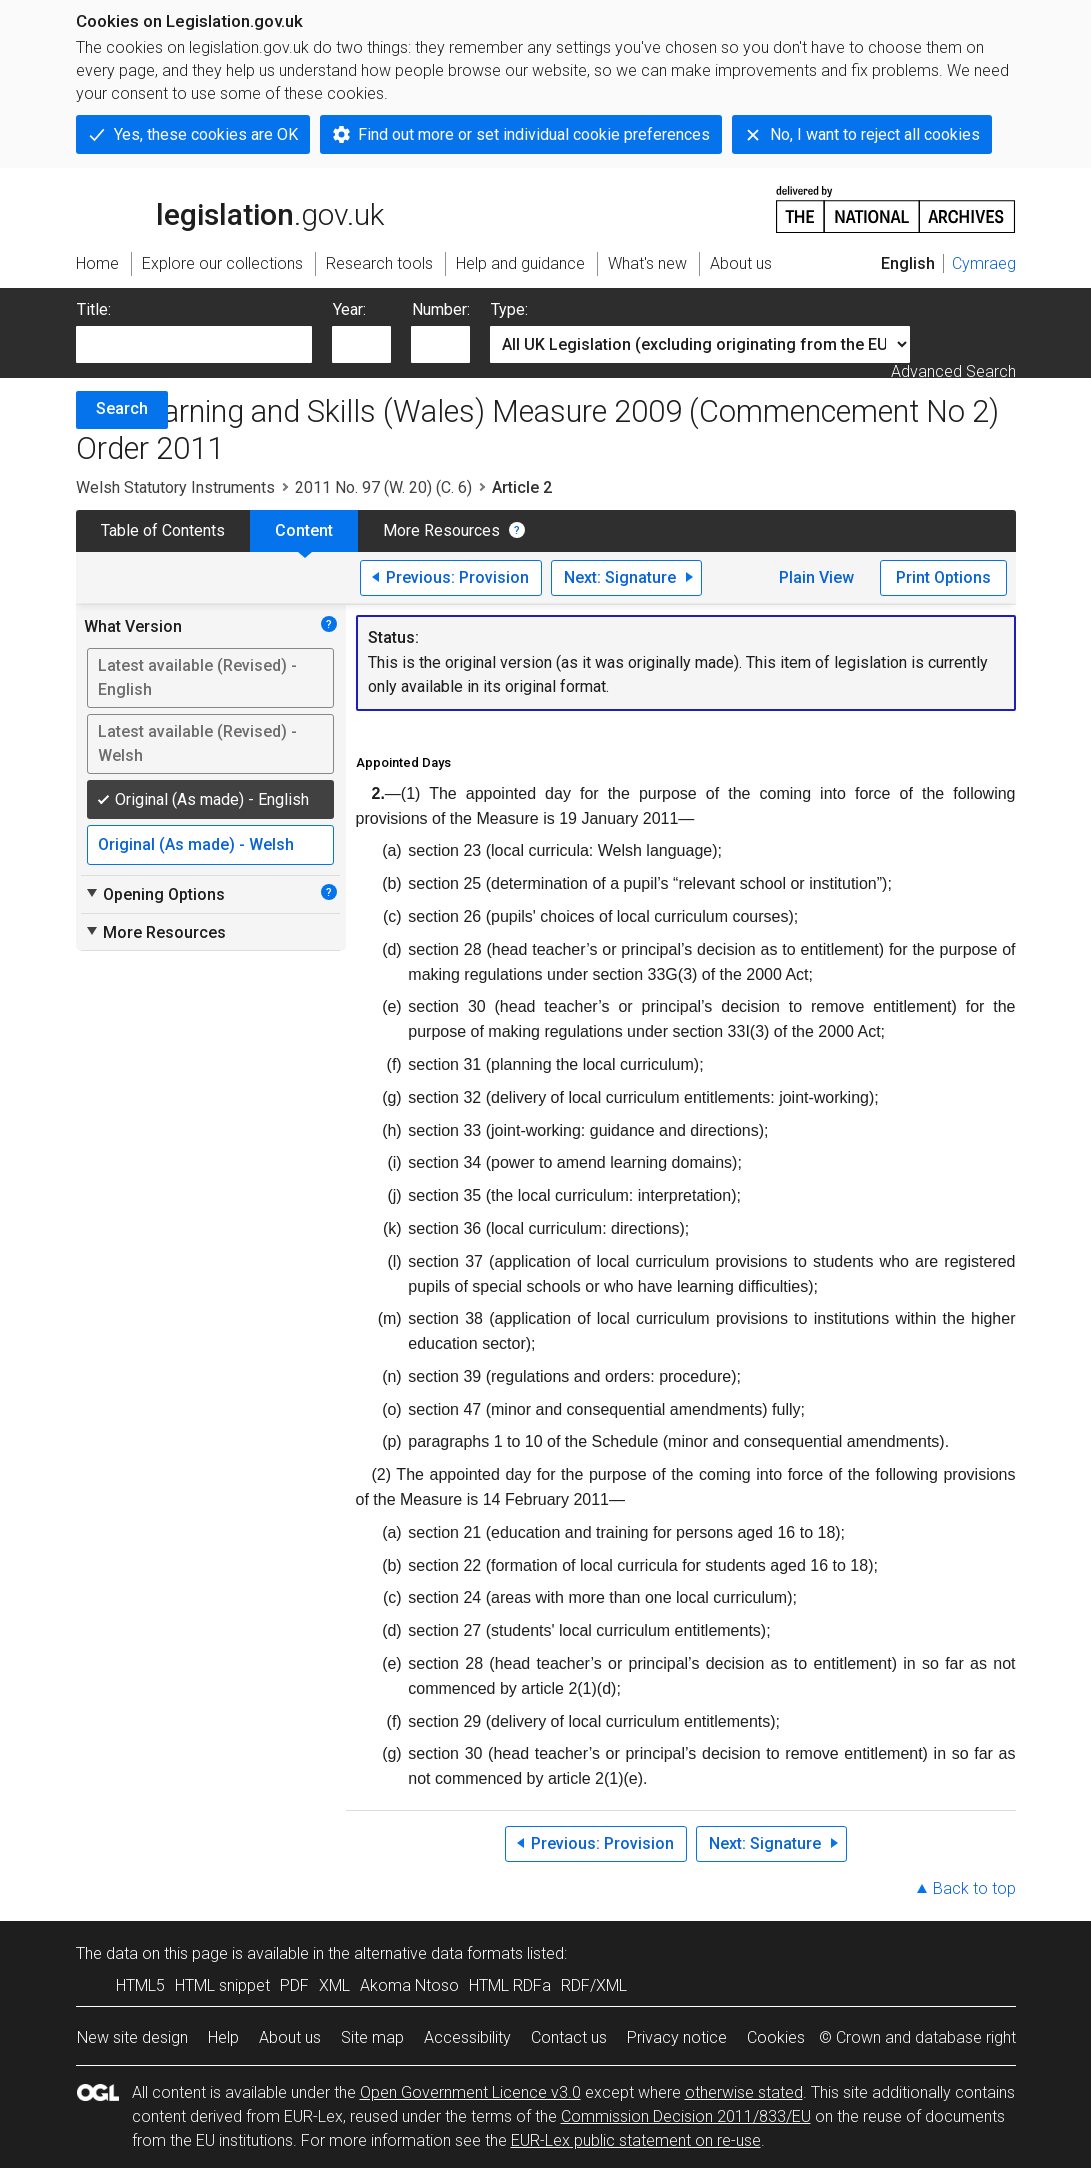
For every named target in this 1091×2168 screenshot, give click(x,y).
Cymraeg (984, 263)
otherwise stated (744, 2092)
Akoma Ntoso (409, 1985)
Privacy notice (677, 2037)
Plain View (816, 577)
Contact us (569, 2037)
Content (304, 530)
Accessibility (467, 2037)
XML (334, 1985)
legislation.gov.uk (230, 208)
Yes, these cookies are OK (206, 134)
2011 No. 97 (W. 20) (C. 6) (383, 487)
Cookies (776, 2037)
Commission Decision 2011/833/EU (686, 2116)
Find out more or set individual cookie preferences (534, 134)
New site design (132, 2037)
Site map (372, 2037)
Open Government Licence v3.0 (470, 2092)
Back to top (974, 1888)
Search (122, 408)
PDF (294, 1985)
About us (290, 2037)
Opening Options (154, 894)
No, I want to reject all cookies (875, 134)
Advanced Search (953, 371)
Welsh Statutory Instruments (175, 487)
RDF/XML (594, 1985)
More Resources (441, 530)
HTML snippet (222, 1985)
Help (223, 2037)
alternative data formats (438, 1953)
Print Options (943, 577)
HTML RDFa (510, 1985)
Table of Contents (163, 530)
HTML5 (140, 1985)
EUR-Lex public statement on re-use (636, 2140)
